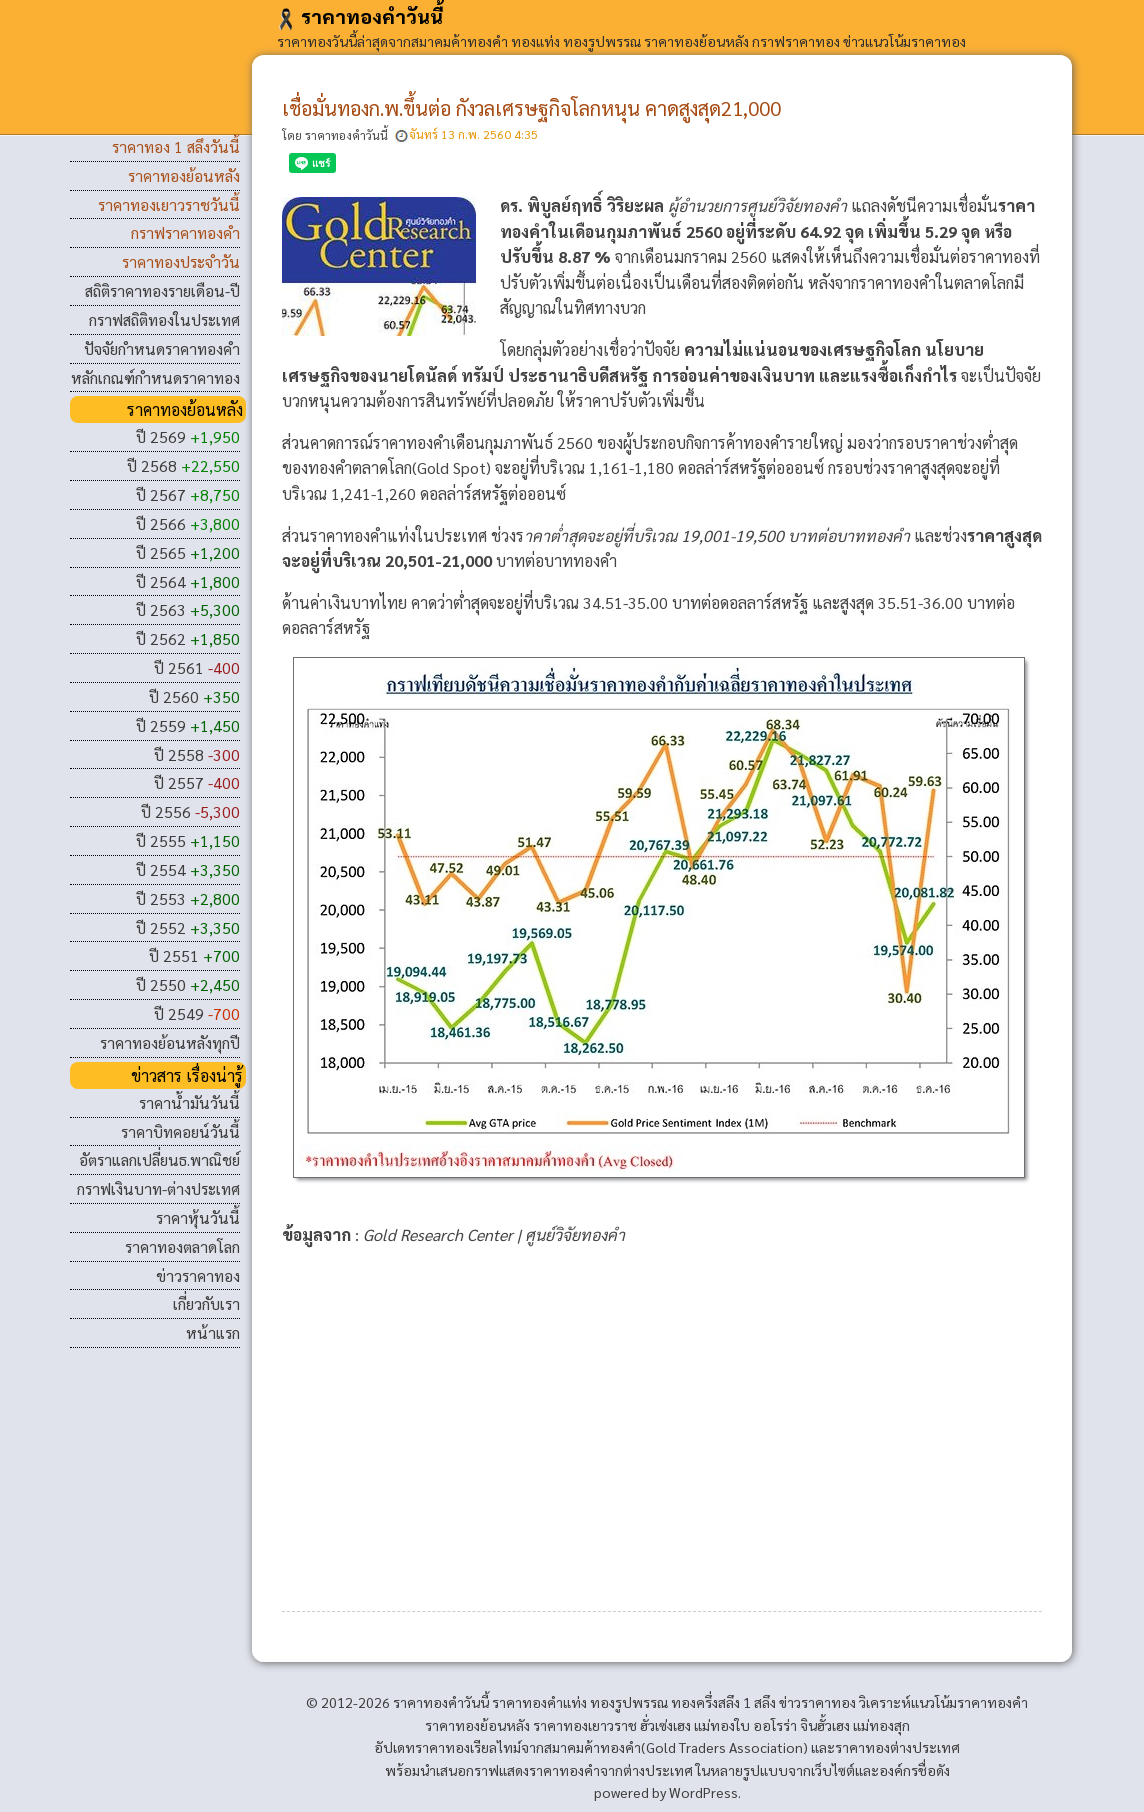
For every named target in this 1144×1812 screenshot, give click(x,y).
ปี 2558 (197, 754)
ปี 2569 (188, 436)
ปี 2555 (188, 840)
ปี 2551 (194, 955)
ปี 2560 (194, 696)
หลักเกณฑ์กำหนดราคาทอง (155, 377)
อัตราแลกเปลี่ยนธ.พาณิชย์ (159, 1159)
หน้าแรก (213, 1332)
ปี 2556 (190, 811)
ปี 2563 (188, 609)
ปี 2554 (188, 869)
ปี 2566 (188, 523)
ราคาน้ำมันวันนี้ (189, 1102)
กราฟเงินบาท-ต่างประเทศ (158, 1188)
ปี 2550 (188, 984)
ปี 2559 (188, 725)
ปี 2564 (188, 581)
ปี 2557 (197, 782)
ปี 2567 (188, 494)
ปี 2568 (183, 465)
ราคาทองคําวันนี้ (360, 16)
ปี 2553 (188, 898)
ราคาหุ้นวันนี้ (198, 1217)
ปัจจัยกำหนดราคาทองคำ (162, 348)
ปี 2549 (197, 1013)
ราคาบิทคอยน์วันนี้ (180, 1131)
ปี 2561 (197, 667)
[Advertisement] (662, 1418)
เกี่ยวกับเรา (206, 1303)
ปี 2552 (188, 927)
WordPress (703, 1792)
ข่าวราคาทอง (198, 1275)
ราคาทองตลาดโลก (182, 1246)
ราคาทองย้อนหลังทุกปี (170, 1042)
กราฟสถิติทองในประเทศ (164, 319)
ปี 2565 (188, 552)
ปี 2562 (188, 638)
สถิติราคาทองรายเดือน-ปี (162, 290)
